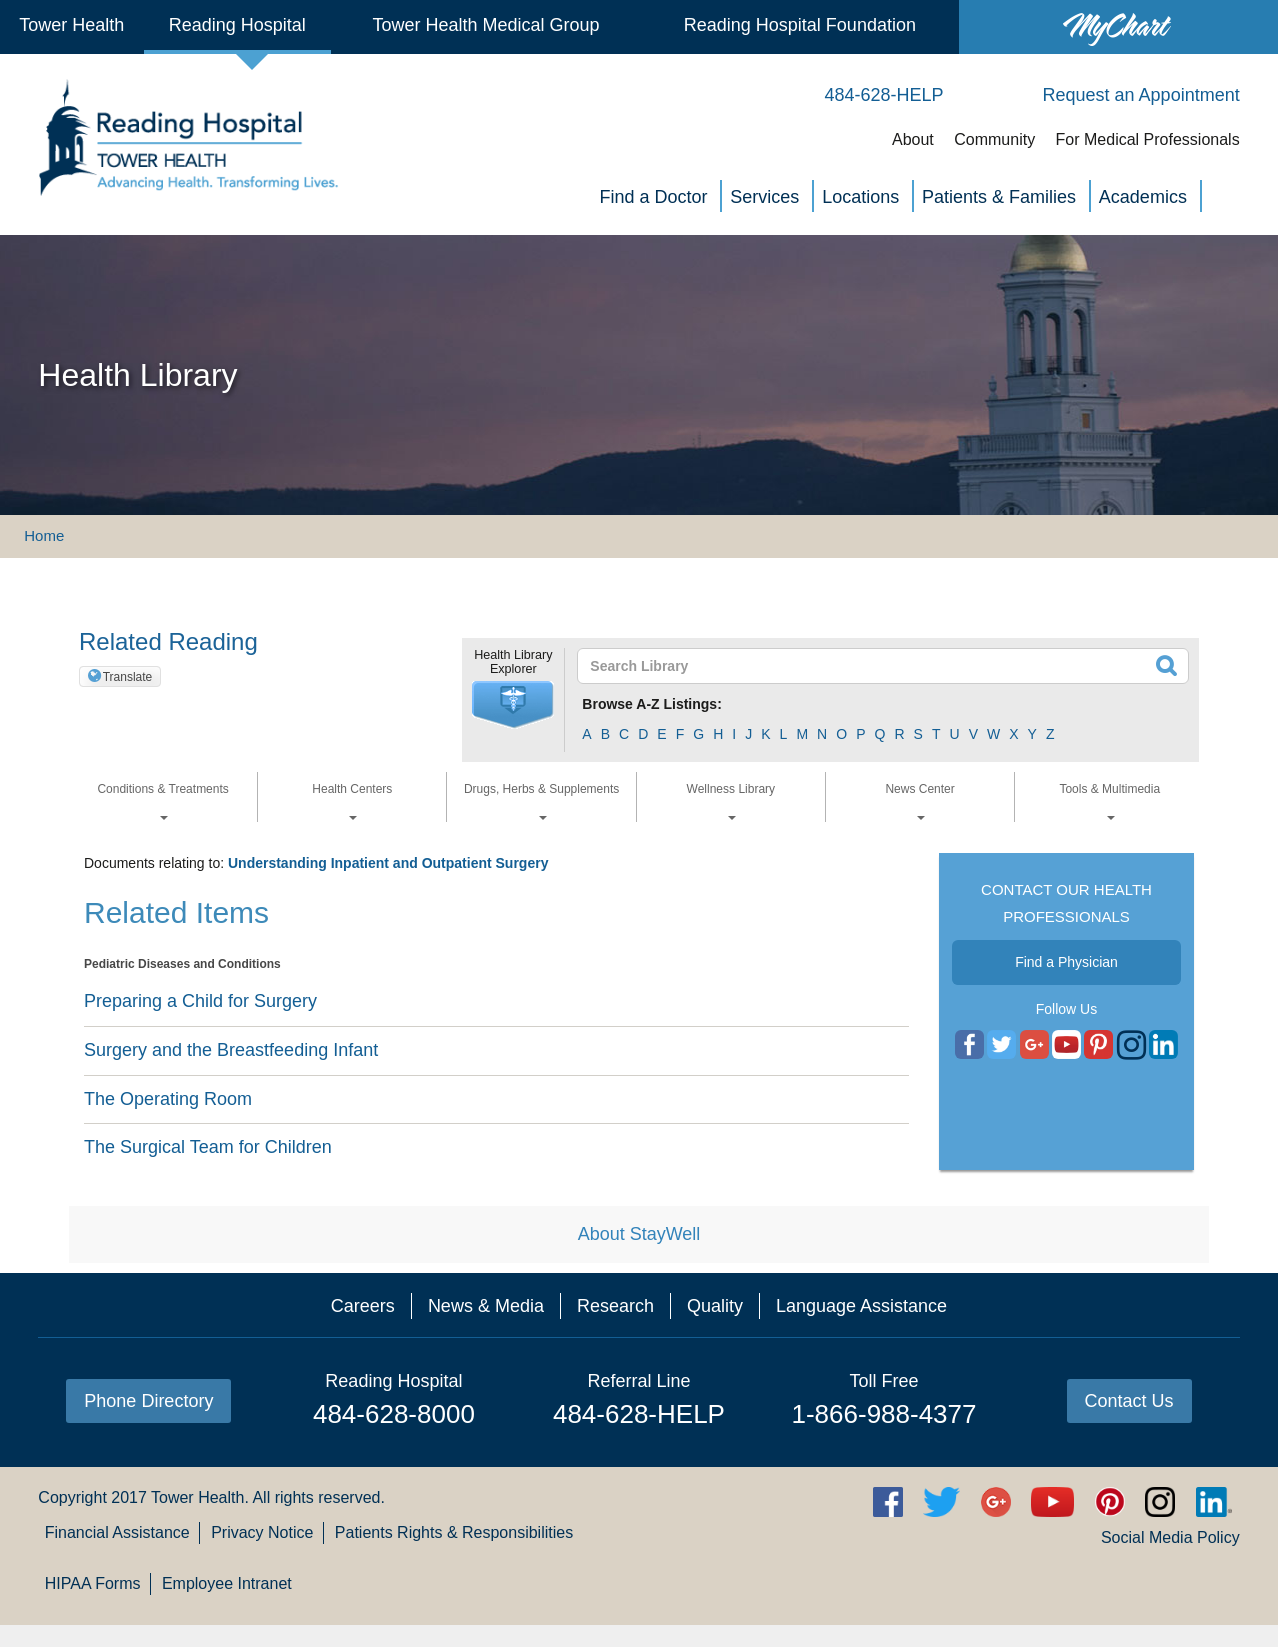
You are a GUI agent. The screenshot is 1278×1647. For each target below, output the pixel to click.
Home (44, 535)
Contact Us (1129, 1401)
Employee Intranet (227, 1583)
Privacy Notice (262, 1532)
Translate (128, 677)
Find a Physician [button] (1066, 962)
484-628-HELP (639, 1414)
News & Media (486, 1306)
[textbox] (870, 666)
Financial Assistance (117, 1532)
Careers (363, 1306)
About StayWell (639, 1234)
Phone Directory (148, 1401)
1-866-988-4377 (883, 1414)
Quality (715, 1306)
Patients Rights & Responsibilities (454, 1532)
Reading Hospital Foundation (800, 25)
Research (615, 1306)
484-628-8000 (394, 1414)
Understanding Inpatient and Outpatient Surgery (388, 863)
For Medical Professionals (1148, 139)
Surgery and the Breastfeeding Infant (231, 1050)
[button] (513, 705)
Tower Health (71, 25)
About (913, 139)
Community (994, 139)
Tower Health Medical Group (486, 25)
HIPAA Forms (93, 1583)
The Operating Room (168, 1099)
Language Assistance (861, 1306)
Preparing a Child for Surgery (200, 1001)
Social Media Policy (1170, 1537)
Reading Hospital (237, 25)
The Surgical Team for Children (208, 1147)
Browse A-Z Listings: (652, 704)
